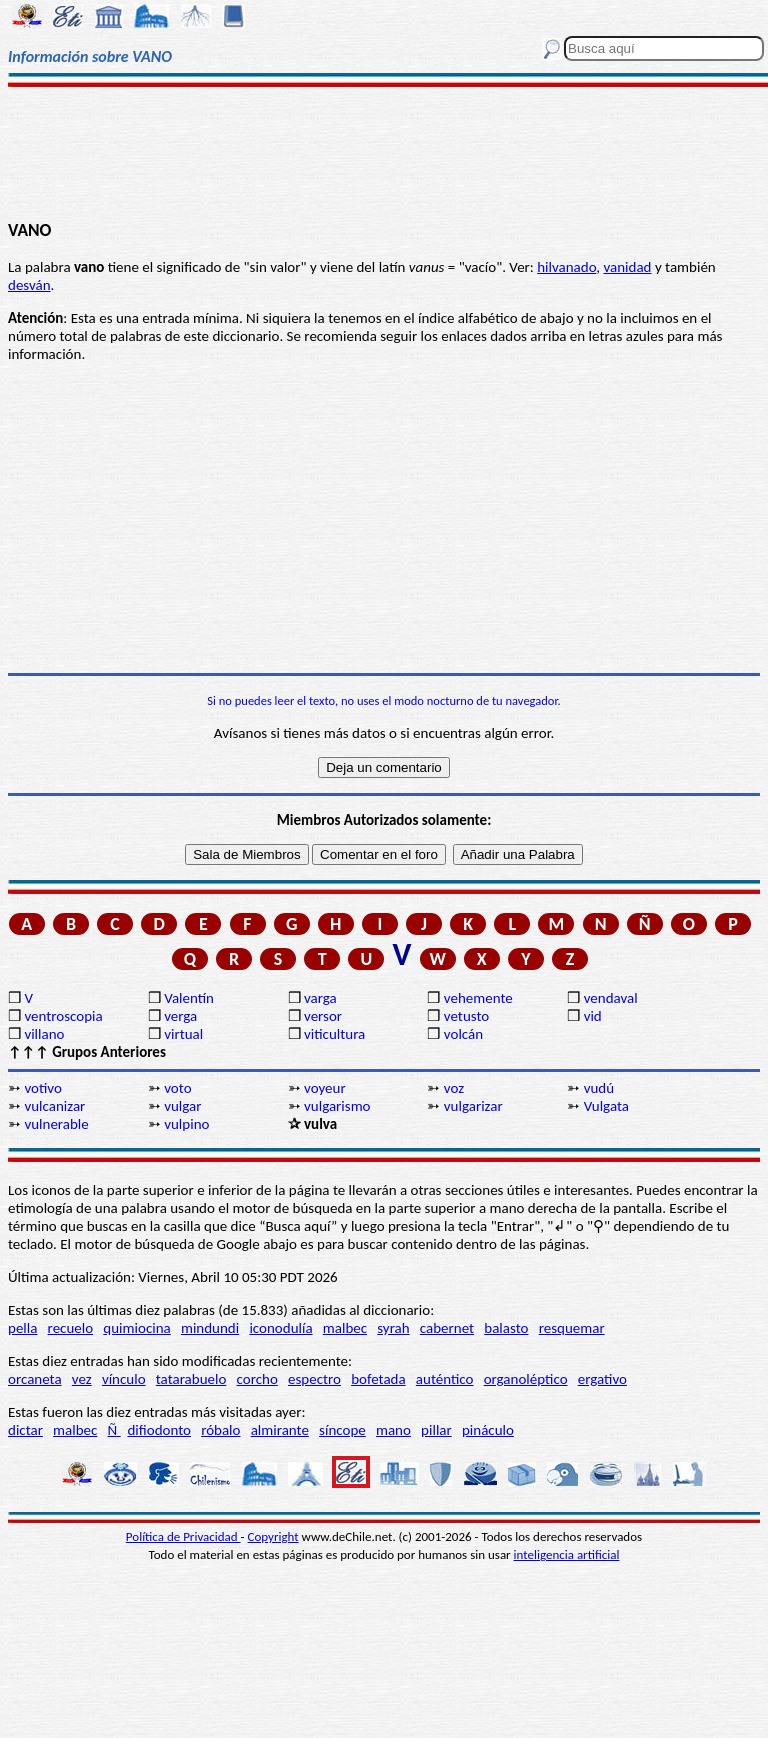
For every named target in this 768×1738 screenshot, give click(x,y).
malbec (345, 1328)
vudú (599, 1088)
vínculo (124, 1379)
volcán (463, 1034)
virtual (183, 1034)
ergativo (602, 1379)
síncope (342, 1430)
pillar (436, 1430)
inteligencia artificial (567, 1554)
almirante (280, 1430)
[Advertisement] (384, 152)
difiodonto (159, 1430)
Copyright (273, 1536)
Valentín (189, 998)
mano (393, 1430)
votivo (42, 1088)
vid (593, 1016)
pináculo (488, 1430)
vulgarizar (473, 1106)
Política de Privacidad (183, 1536)
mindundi (210, 1328)
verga (180, 1016)
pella (22, 1328)
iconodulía (280, 1328)
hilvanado (566, 267)
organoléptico (526, 1379)
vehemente (478, 998)
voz (454, 1088)
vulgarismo (337, 1106)
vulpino (186, 1124)
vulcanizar (54, 1106)
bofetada (378, 1379)
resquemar (572, 1328)
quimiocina (136, 1328)
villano (44, 1034)
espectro (314, 1379)
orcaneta (35, 1379)
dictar (25, 1430)
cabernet (447, 1328)
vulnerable (56, 1124)
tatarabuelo (191, 1379)
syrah (393, 1328)
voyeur (325, 1088)
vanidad (627, 267)
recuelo (71, 1328)
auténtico (445, 1379)
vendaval (611, 998)
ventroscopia (63, 1016)
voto (177, 1088)
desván (29, 285)
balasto (506, 1328)
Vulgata (606, 1106)
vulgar (182, 1106)
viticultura (334, 1034)
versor (323, 1016)
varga (320, 998)
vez (82, 1379)
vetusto (466, 1016)
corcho (257, 1379)
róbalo (220, 1430)
